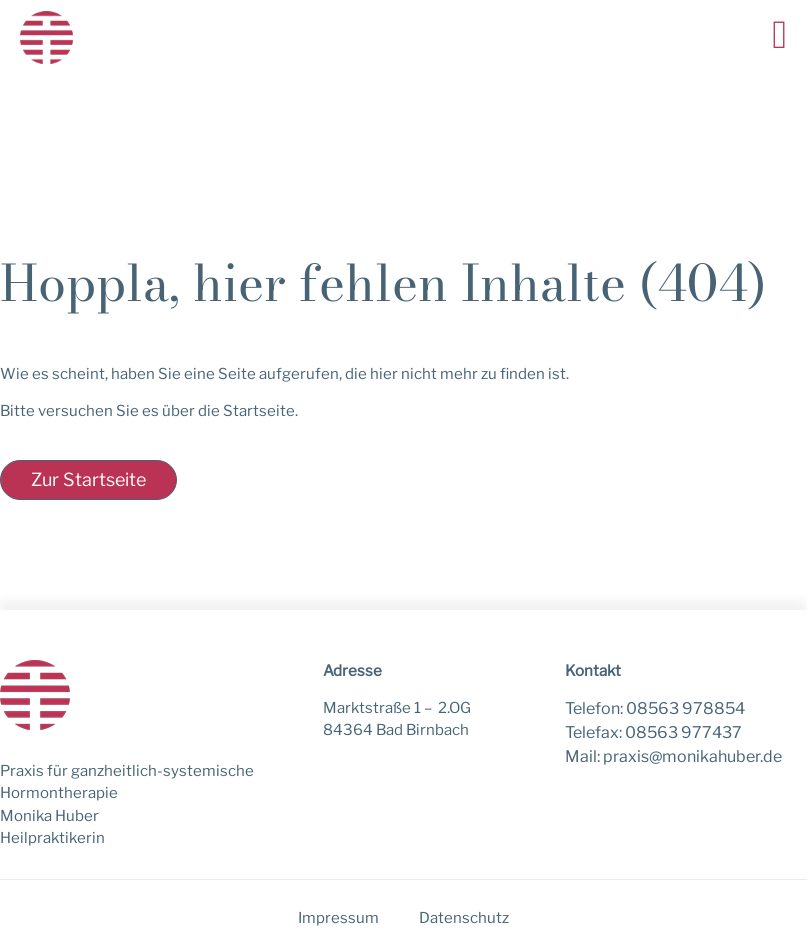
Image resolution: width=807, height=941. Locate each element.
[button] (779, 35)
